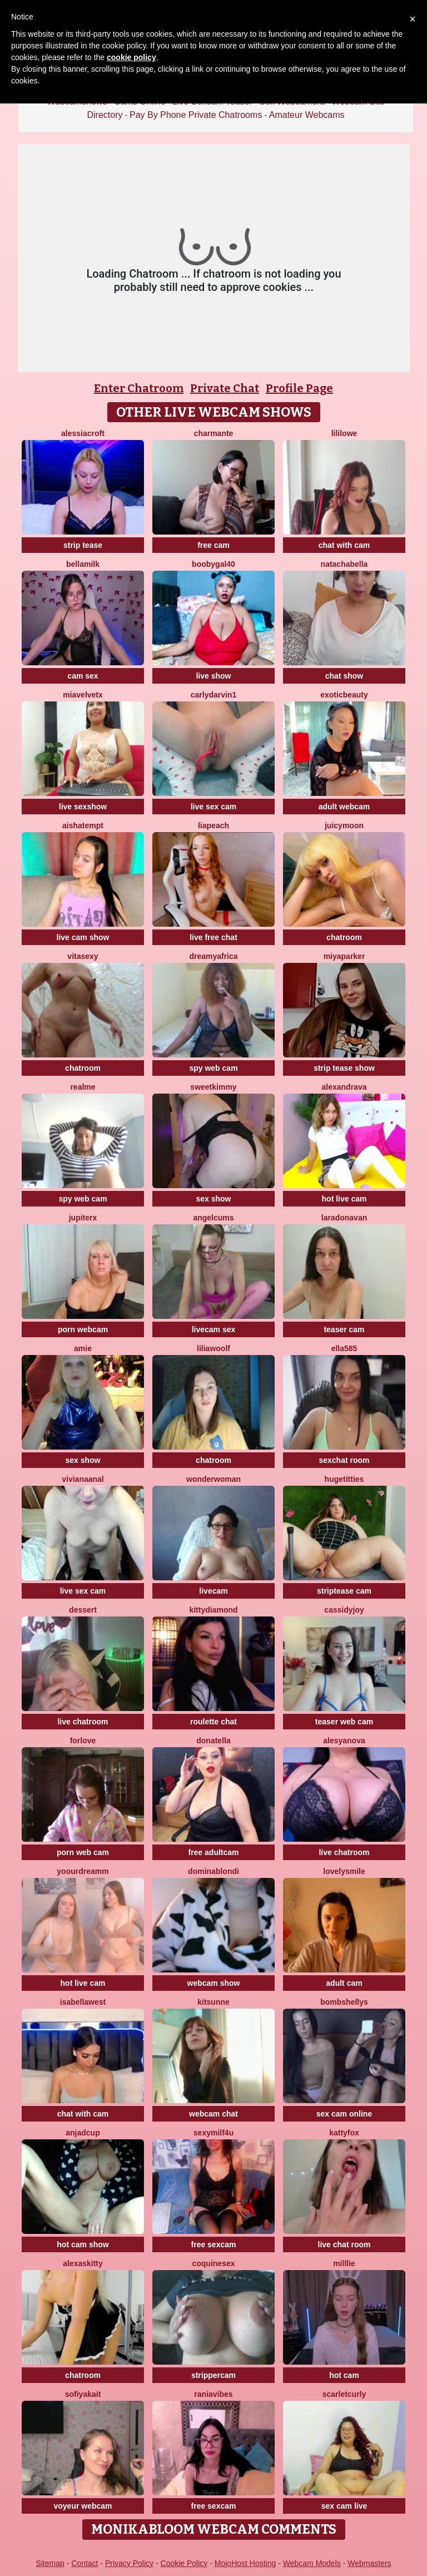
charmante (214, 433)
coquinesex (213, 2263)
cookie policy (131, 57)
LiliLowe (344, 433)
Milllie (344, 2263)
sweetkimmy (213, 1086)
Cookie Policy (184, 2563)
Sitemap (50, 2563)
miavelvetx (83, 694)
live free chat (213, 937)
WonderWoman (213, 1479)
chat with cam (344, 545)
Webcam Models (312, 2563)
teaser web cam (344, 1721)
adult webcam (344, 806)
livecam (213, 1590)
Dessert (83, 1609)
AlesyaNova (344, 1740)
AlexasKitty (83, 2263)
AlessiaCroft (83, 433)
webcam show (213, 1983)
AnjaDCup (83, 2132)
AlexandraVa (344, 1086)
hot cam (344, 2375)
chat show (344, 675)
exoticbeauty (344, 694)
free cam (213, 545)
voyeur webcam (82, 2505)
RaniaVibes (213, 2394)
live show (213, 675)
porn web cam (83, 1852)
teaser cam (344, 1329)
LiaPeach (213, 825)
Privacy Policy (129, 2563)
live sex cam (214, 806)
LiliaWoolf (213, 1348)
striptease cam (344, 1590)
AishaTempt (82, 825)
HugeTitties (344, 1479)
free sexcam (213, 2244)
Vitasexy (82, 956)
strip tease (82, 545)
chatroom (344, 937)
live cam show (83, 937)
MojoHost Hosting (245, 2563)
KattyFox (344, 2132)
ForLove (83, 1740)
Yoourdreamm (82, 1871)
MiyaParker (344, 956)
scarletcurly (344, 2394)
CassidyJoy (344, 1609)
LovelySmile (344, 1871)
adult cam (344, 1983)
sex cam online (344, 2113)
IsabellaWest (83, 2001)
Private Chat (224, 388)
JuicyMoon (344, 825)
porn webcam (83, 1329)
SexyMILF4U (213, 2132)
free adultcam (213, 1852)
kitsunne (213, 2001)
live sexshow (83, 806)
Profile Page (299, 388)
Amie (83, 1348)
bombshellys (344, 2001)
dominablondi (213, 1871)
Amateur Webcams (307, 115)
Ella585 (344, 1348)
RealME (82, 1086)
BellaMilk (83, 564)
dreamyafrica (213, 956)
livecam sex (214, 1329)
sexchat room (344, 1460)
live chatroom (82, 1721)
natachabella (344, 564)
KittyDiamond (213, 1609)
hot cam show (82, 2244)
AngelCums (213, 1217)
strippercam (213, 2375)
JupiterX (83, 1217)
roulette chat (213, 1721)
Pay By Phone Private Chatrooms (196, 115)
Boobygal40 (213, 564)
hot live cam (344, 1198)
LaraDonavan (344, 1217)
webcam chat (213, 2113)
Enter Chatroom (138, 388)
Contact (84, 2563)
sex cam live (344, 2505)
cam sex (82, 675)
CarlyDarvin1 (214, 694)
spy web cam (213, 1068)
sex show (213, 1198)
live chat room (344, 2244)
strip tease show (344, 1068)
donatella (213, 1740)
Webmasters (369, 2563)
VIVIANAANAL (83, 1479)
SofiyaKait (83, 2394)
